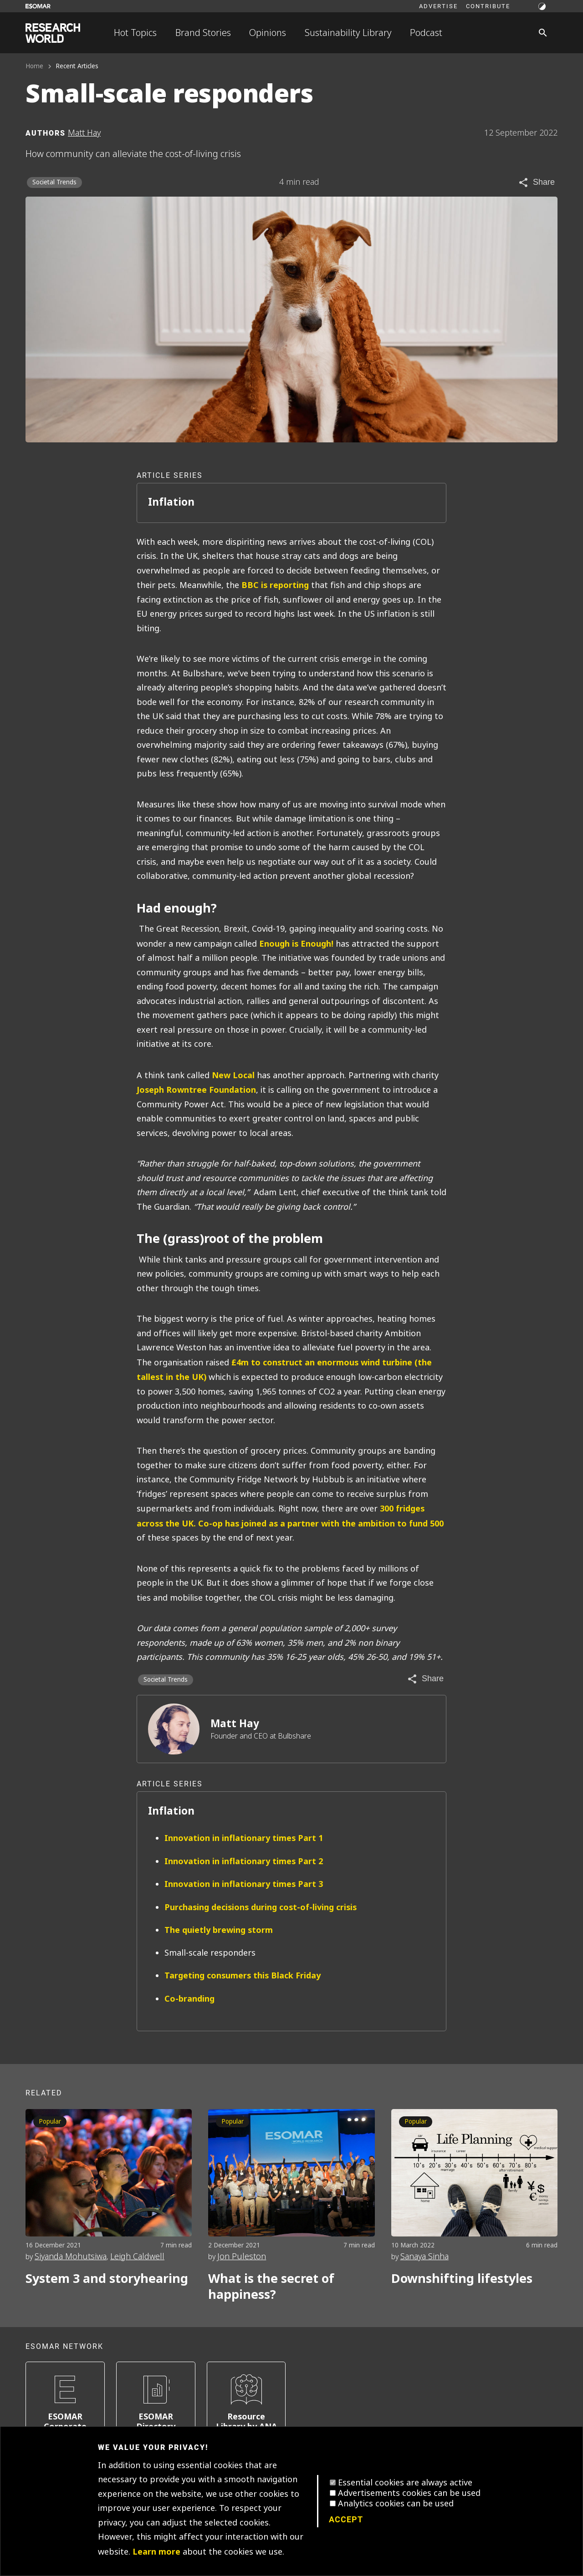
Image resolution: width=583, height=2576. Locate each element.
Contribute (488, 6)
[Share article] (536, 182)
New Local (233, 1075)
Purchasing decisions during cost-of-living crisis (260, 1907)
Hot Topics (135, 33)
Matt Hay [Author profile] (84, 133)
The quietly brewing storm (218, 1930)
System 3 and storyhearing (107, 2279)
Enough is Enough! (296, 944)
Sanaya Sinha (424, 2256)
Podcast (426, 33)
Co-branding (189, 1999)
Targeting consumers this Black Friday (242, 1975)
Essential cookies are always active (405, 2483)
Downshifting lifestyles (461, 2279)
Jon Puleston (241, 2256)
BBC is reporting (275, 585)
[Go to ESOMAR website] (38, 6)
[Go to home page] (53, 33)
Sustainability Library (348, 33)
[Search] (543, 33)
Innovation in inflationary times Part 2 (243, 1861)
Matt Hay (234, 1723)
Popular (50, 2121)
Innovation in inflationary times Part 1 (243, 1838)
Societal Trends (54, 182)
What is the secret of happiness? (271, 2286)
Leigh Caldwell (137, 2256)
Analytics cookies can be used (396, 2504)
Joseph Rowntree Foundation (196, 1090)
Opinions (267, 33)
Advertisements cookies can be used (409, 2493)
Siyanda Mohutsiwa (71, 2256)
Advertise (438, 6)
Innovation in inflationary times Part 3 (243, 1884)
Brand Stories (203, 33)
